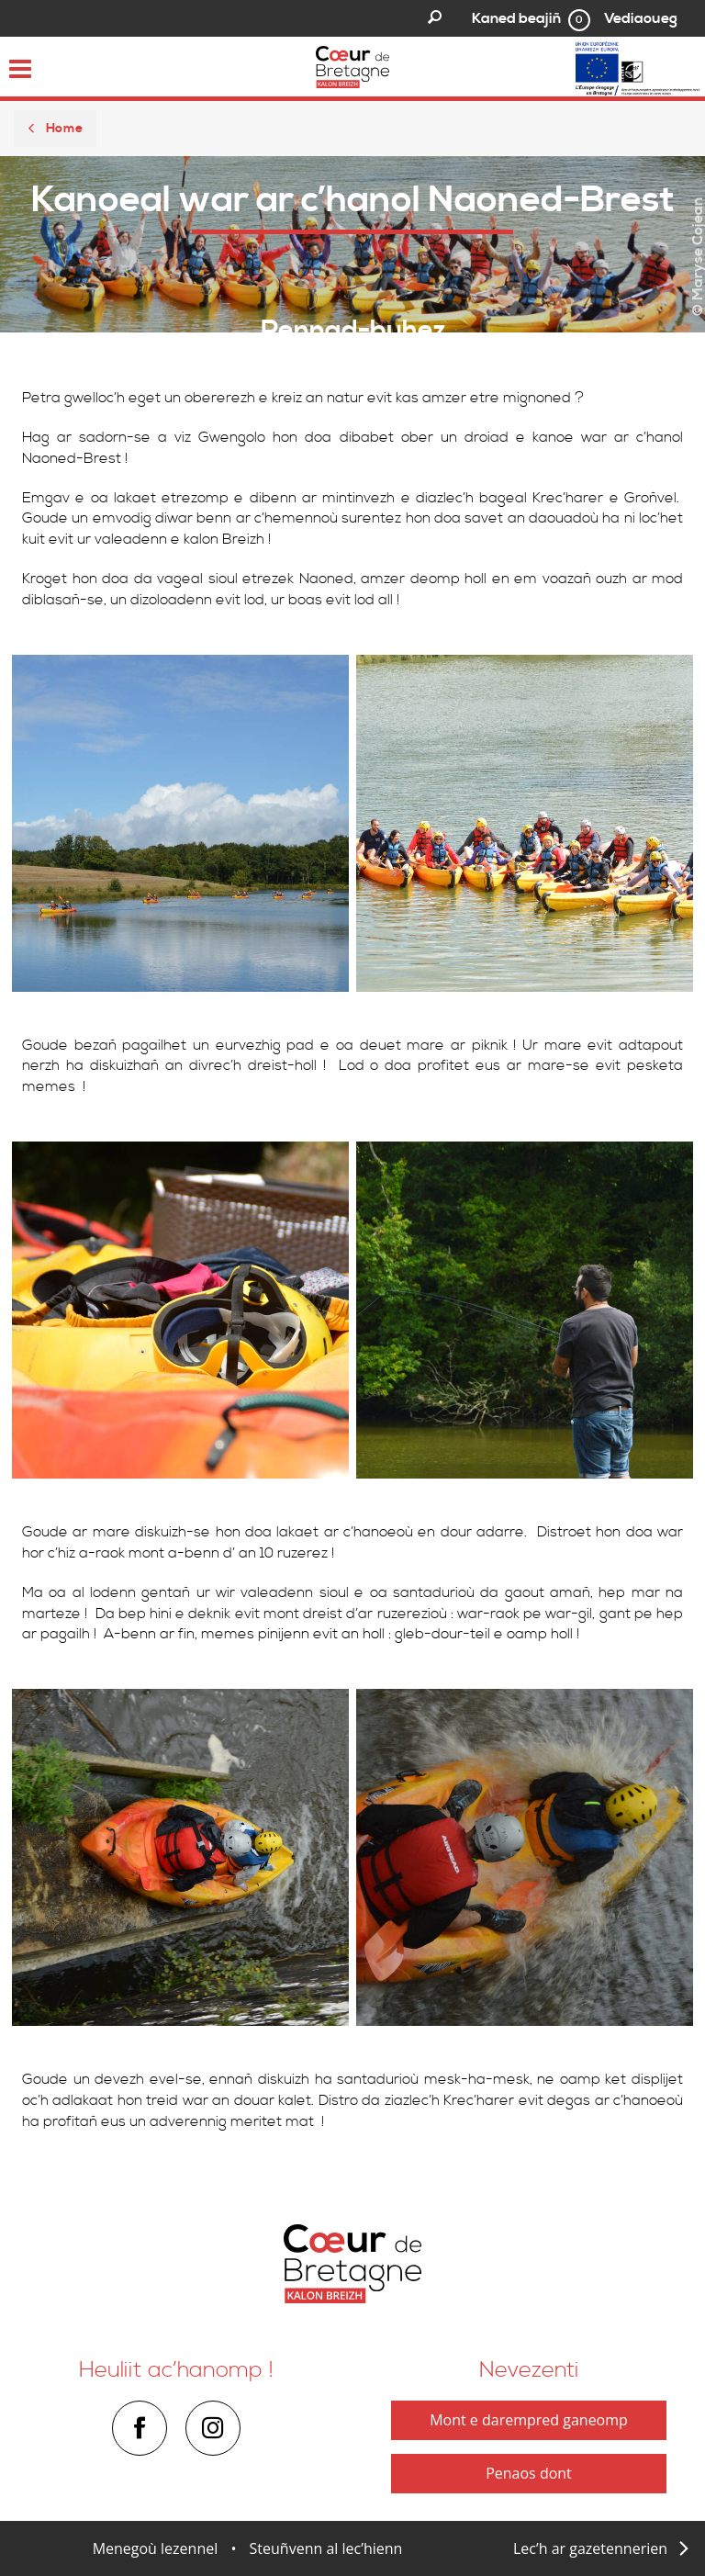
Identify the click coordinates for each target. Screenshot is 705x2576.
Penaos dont (529, 2473)
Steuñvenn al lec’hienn (326, 2548)
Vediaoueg (640, 18)
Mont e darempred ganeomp (529, 2420)
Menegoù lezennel (155, 2548)
